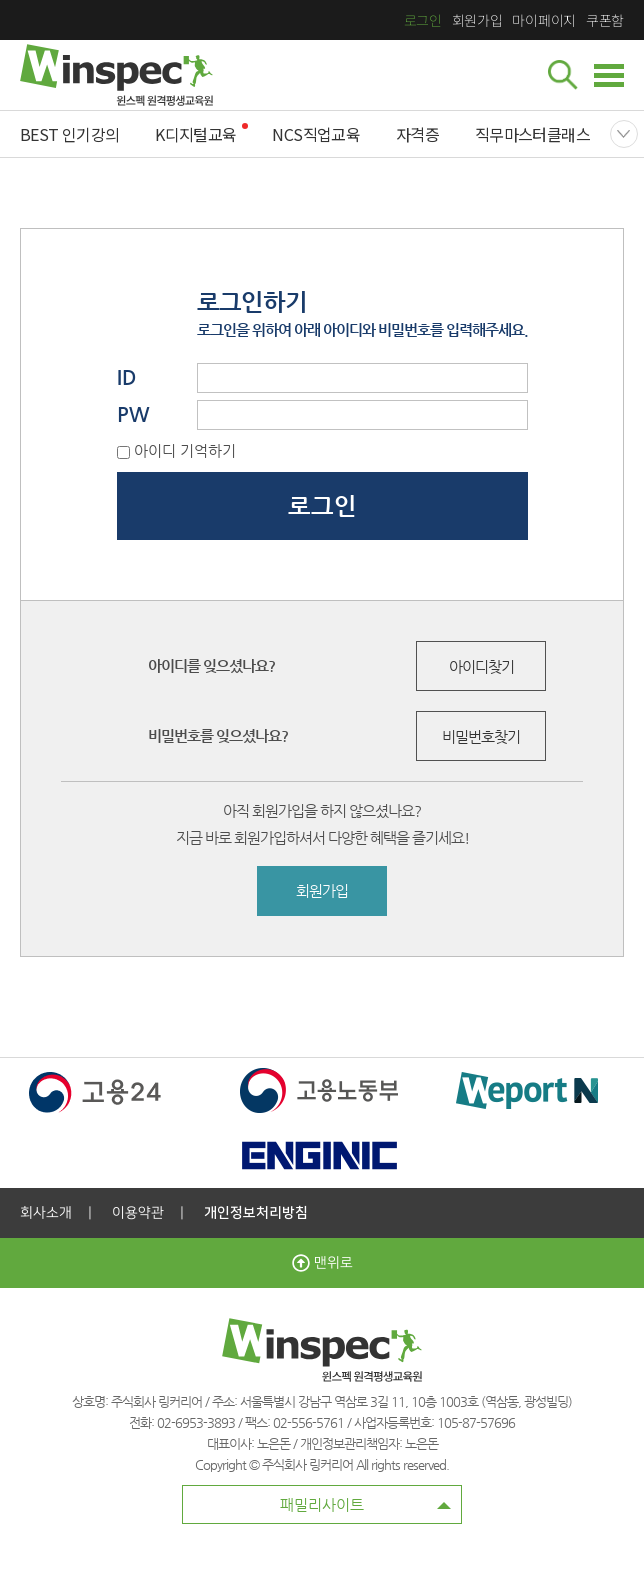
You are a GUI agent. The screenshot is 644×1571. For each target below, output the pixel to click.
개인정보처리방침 (256, 1213)
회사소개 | (56, 1213)
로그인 (423, 20)
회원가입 (477, 20)
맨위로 (322, 1263)
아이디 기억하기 (185, 450)
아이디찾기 (481, 666)
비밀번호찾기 (481, 736)
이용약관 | (148, 1213)
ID (127, 377)
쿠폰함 (605, 20)
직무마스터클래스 (532, 134)
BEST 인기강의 (69, 134)
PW (133, 414)
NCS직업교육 (316, 134)
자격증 (417, 134)
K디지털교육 (195, 134)
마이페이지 (543, 20)
